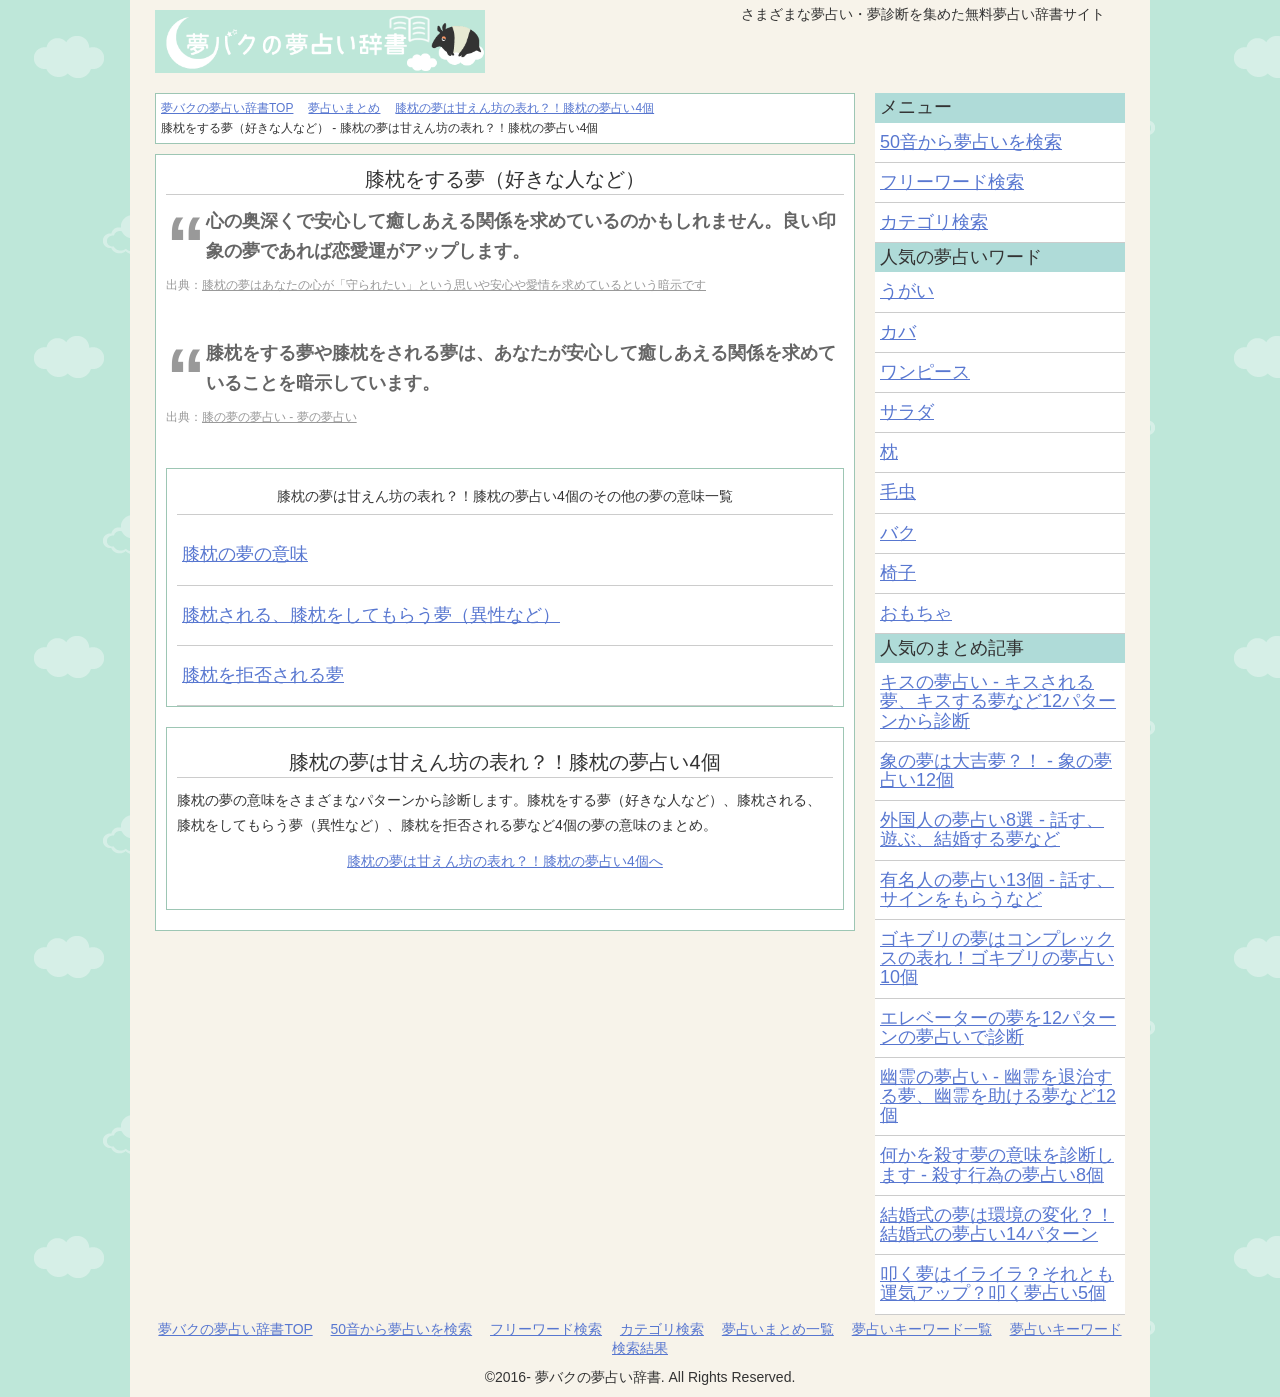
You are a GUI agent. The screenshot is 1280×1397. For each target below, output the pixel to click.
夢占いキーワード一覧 (922, 1329)
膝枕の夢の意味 (245, 554)
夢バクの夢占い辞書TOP (235, 1329)
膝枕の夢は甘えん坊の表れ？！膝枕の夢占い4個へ (505, 861)
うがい (907, 291)
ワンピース (925, 372)
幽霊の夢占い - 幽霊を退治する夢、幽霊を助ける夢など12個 (998, 1096)
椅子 (898, 573)
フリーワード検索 (952, 182)
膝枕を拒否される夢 (263, 675)
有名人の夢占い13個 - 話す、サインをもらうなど (997, 889)
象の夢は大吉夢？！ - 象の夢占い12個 (996, 770)
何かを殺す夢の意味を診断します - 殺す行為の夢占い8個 (997, 1164)
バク (898, 533)
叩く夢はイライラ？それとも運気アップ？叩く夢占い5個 (997, 1283)
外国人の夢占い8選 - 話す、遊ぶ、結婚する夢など (992, 829)
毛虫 (898, 492)
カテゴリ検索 (934, 222)
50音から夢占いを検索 (971, 142)
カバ (898, 332)
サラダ (907, 412)
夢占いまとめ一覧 (778, 1329)
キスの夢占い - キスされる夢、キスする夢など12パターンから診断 (998, 701)
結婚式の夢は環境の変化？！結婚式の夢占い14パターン (997, 1224)
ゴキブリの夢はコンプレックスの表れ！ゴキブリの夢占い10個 (997, 958)
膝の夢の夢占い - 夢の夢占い (279, 417)
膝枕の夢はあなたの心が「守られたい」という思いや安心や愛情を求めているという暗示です (454, 285)
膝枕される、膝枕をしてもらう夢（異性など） (371, 615)
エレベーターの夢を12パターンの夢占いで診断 (998, 1027)
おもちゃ (916, 613)
